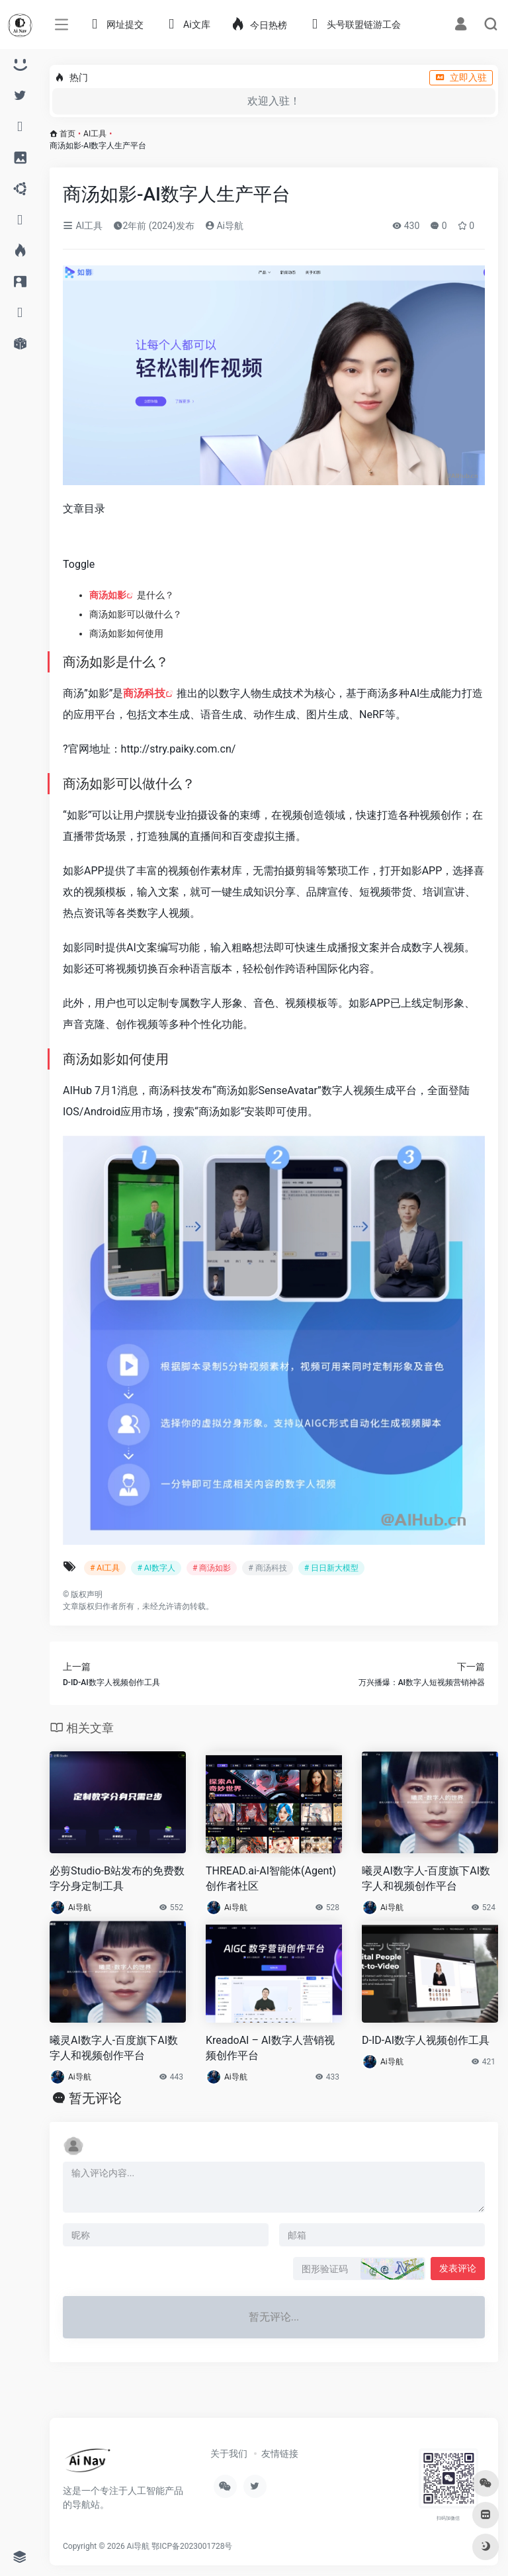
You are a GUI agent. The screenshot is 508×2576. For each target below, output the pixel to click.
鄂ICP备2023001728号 (191, 2546)
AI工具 (94, 133)
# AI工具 (105, 1568)
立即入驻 (461, 77)
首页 (67, 133)
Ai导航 (224, 225)
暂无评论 (95, 2098)
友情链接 (279, 2453)
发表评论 (457, 2268)
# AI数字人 (156, 1568)
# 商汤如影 (211, 1568)
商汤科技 (144, 693)
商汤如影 (107, 595)
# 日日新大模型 (331, 1568)
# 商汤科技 (267, 1568)
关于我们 (228, 2453)
